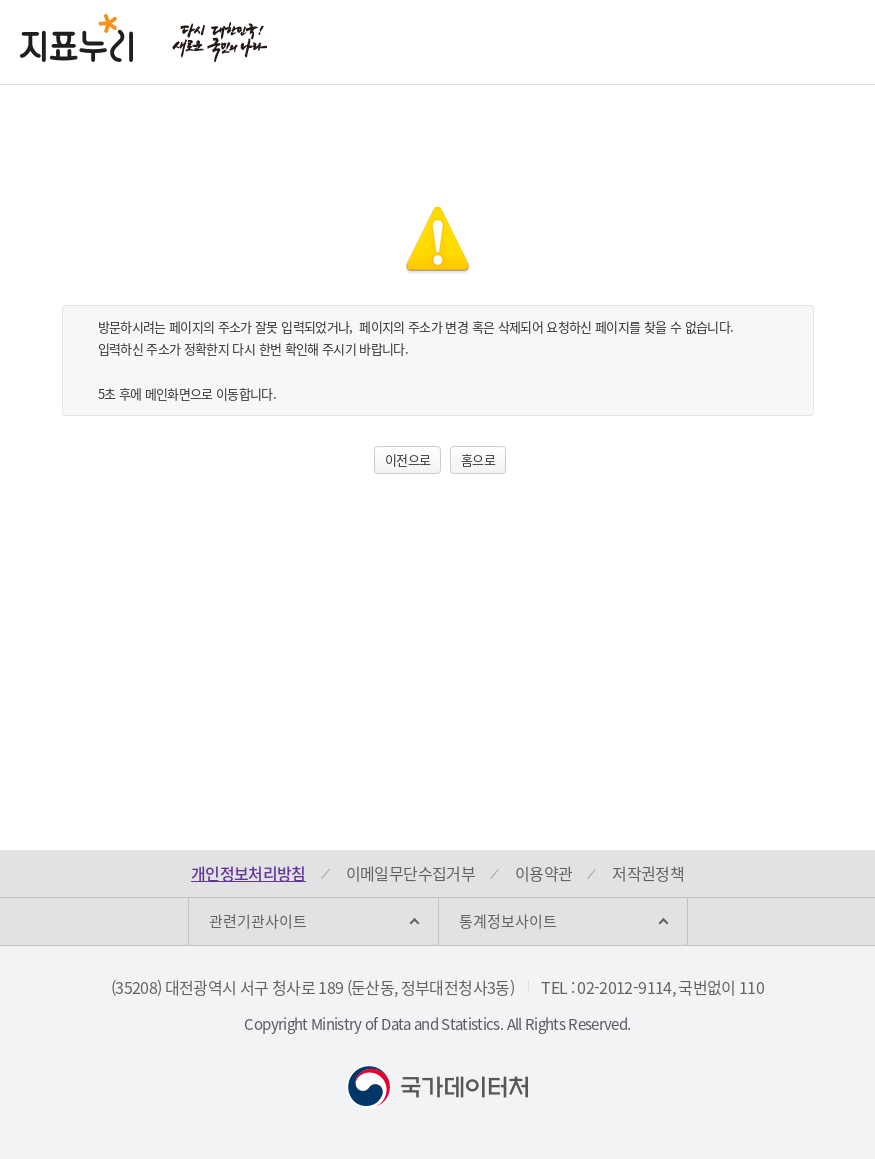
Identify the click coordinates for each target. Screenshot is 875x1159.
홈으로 (478, 459)
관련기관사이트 (258, 921)
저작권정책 (648, 873)
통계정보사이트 (508, 921)
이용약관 (543, 873)
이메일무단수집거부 (410, 873)
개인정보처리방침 (248, 873)
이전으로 (407, 459)
